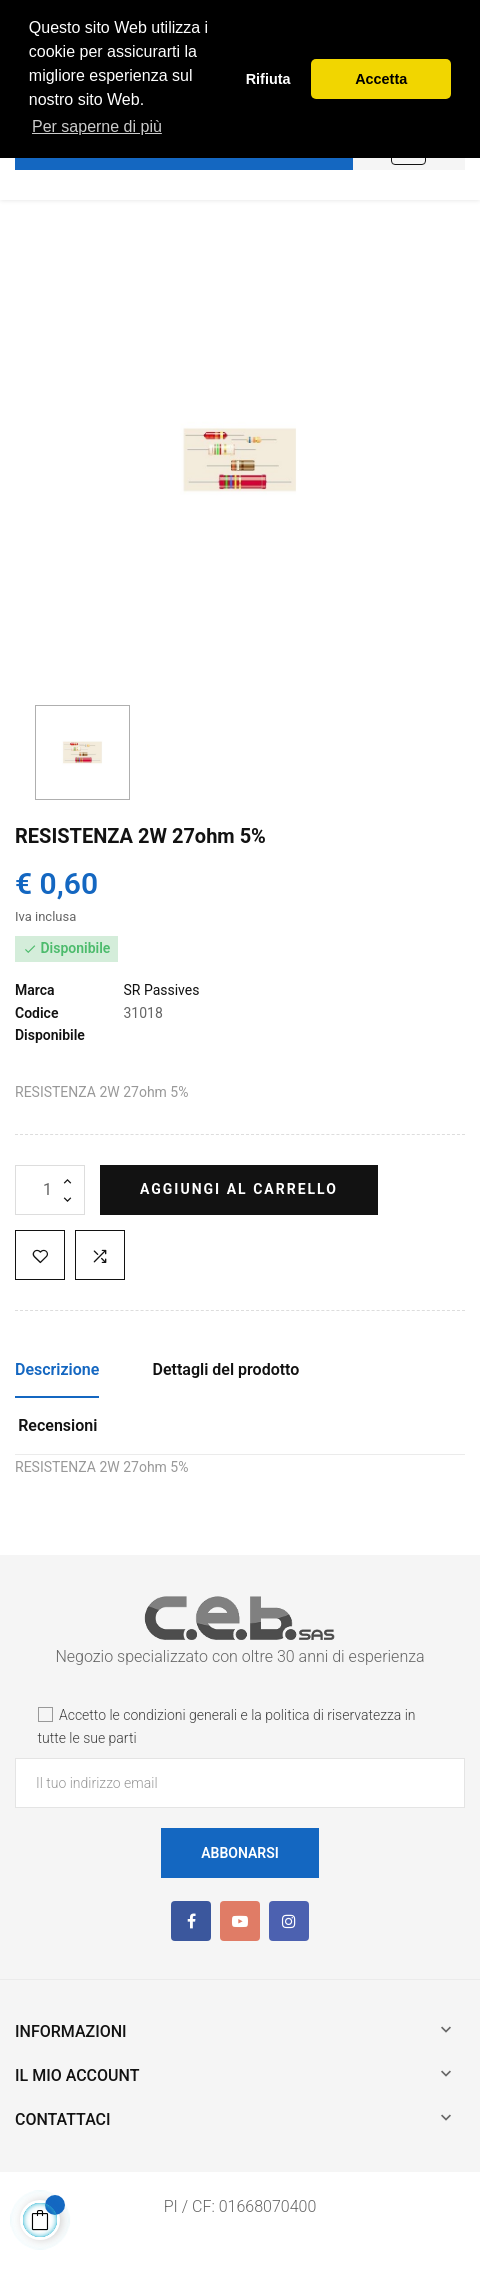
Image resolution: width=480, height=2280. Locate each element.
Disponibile (50, 1035)
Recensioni (57, 1425)
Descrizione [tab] (57, 1369)
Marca (35, 990)
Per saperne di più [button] (97, 126)
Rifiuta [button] (268, 79)
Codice (36, 1013)
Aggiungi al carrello (239, 1189)
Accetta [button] (381, 79)
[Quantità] (50, 1190)
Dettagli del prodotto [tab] (226, 1369)
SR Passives (161, 990)
